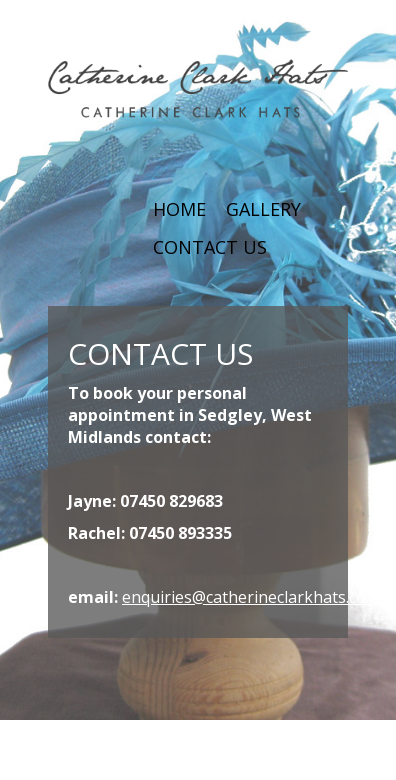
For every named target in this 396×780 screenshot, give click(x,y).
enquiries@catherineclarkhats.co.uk (255, 597)
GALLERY (263, 209)
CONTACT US (210, 247)
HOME (179, 209)
